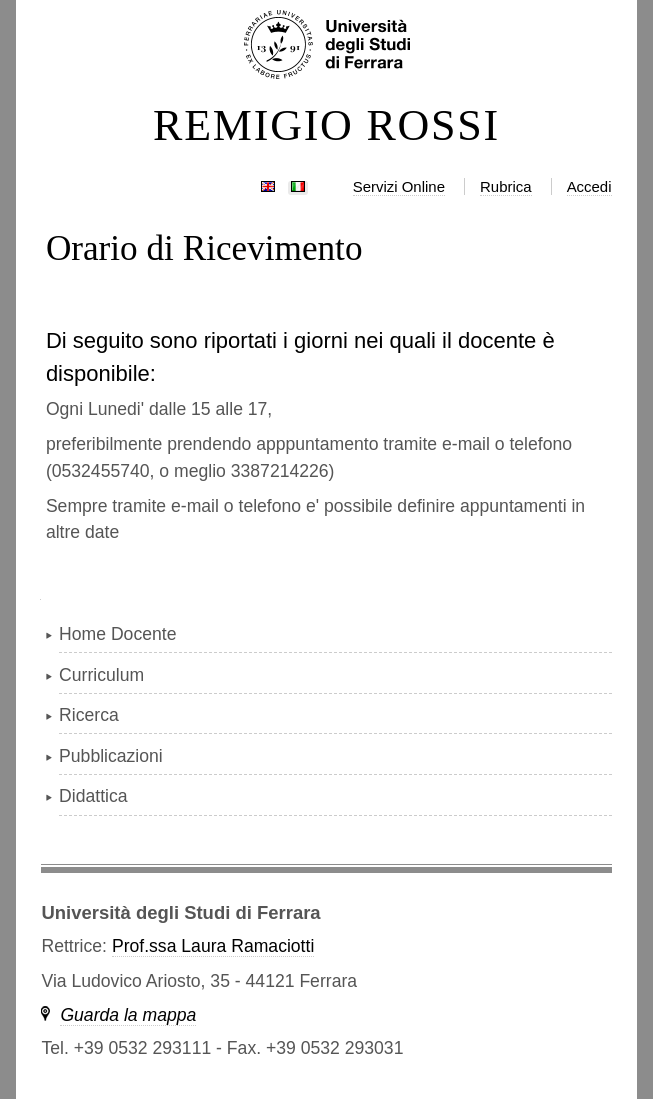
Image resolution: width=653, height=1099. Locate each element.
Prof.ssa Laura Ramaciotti (213, 946)
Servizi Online (399, 186)
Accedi (589, 186)
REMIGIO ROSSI (326, 126)
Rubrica (506, 186)
